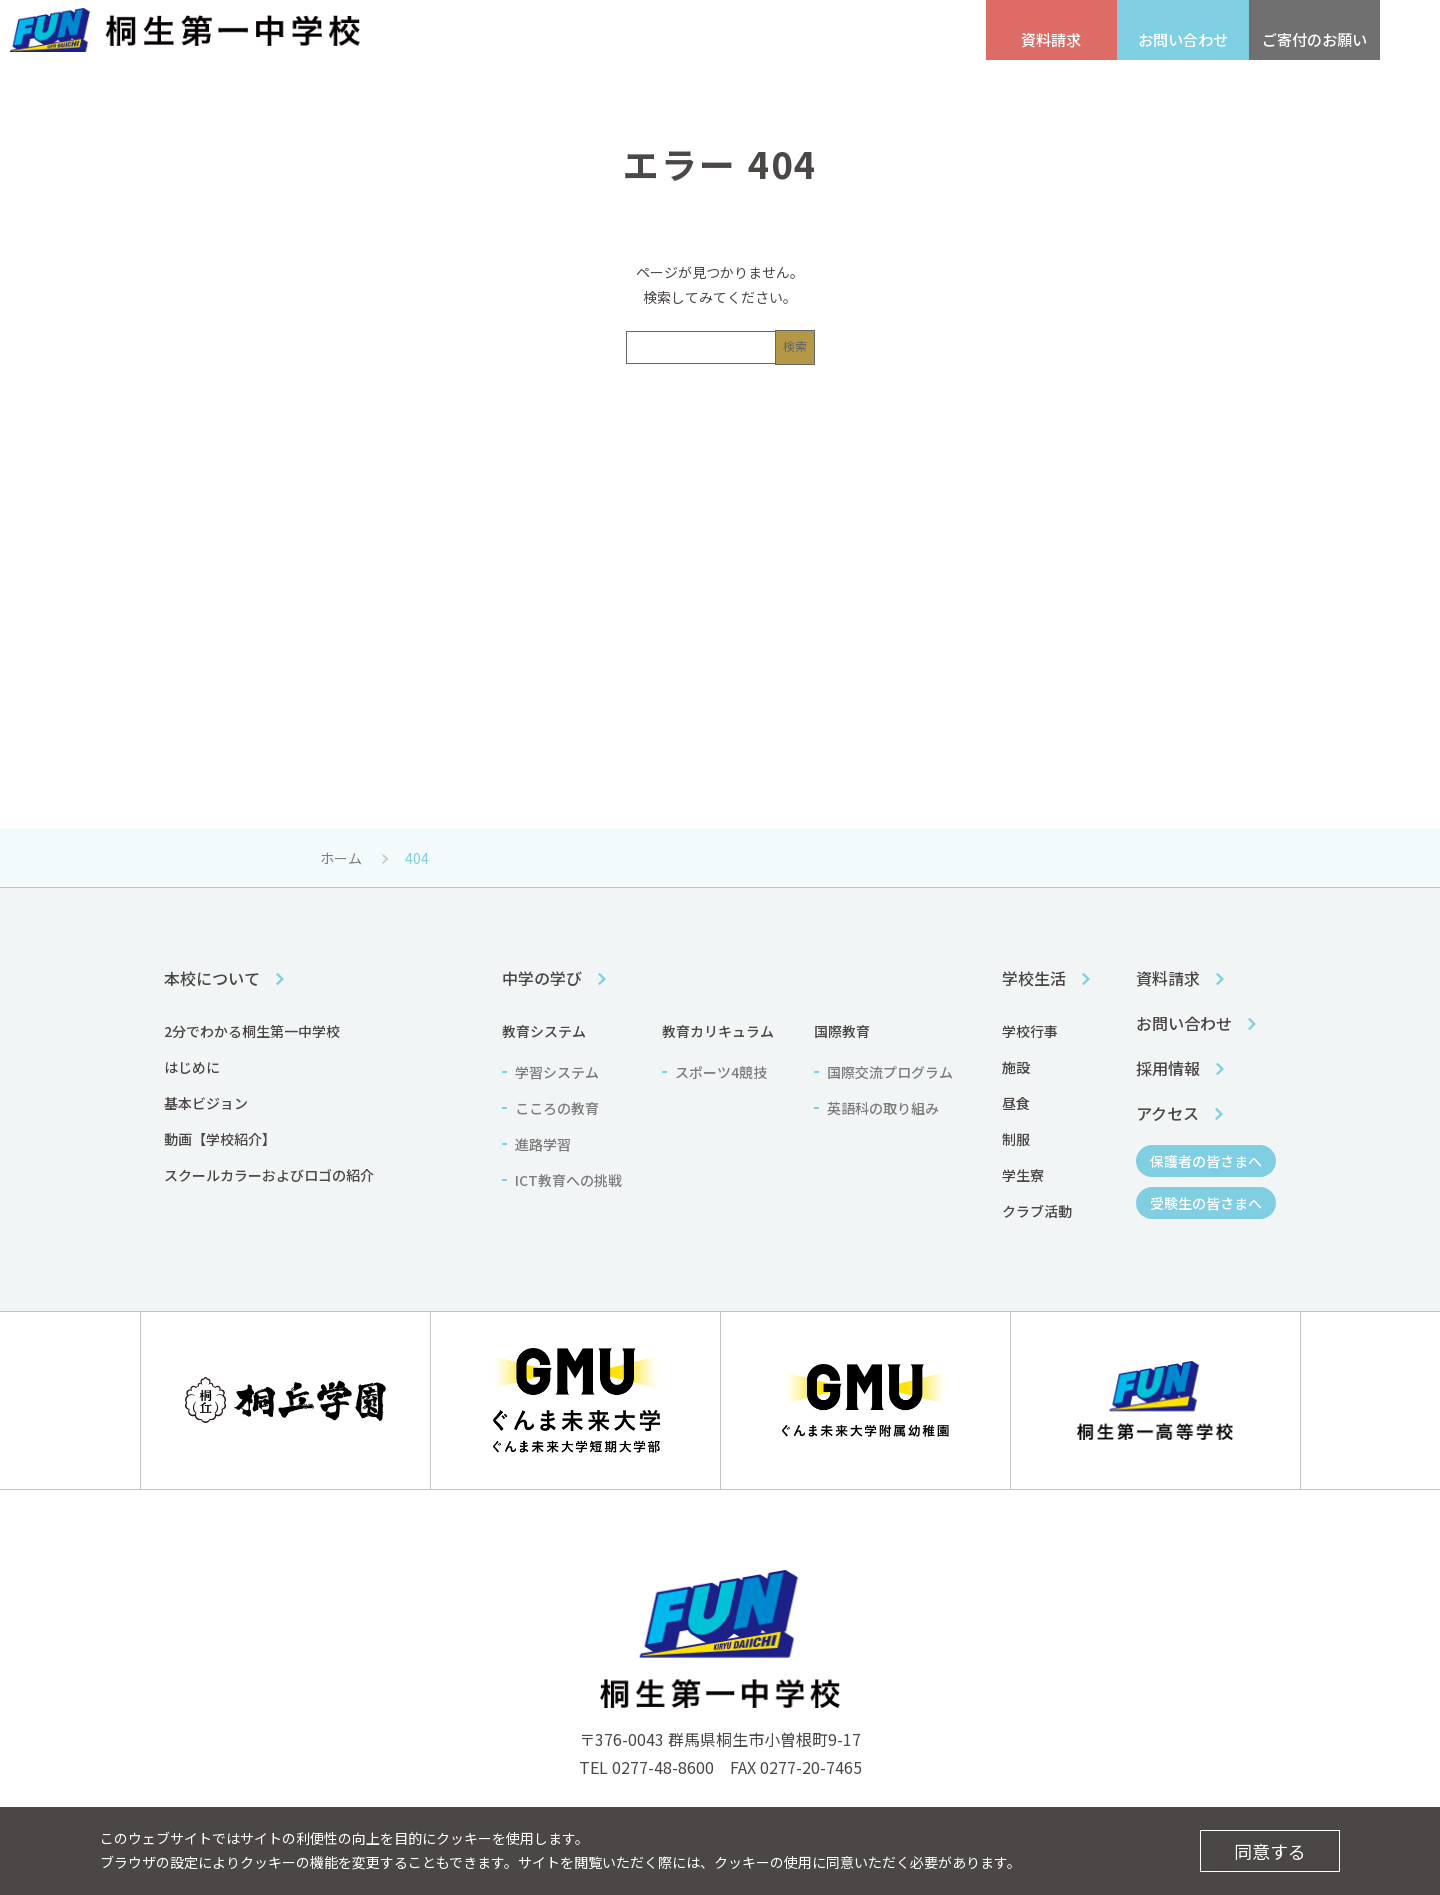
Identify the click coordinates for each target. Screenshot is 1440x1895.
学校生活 (913, 88)
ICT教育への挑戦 (568, 1180)
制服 (1016, 1139)
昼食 (1016, 1103)
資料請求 (1168, 978)
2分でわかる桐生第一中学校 (252, 1031)
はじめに (192, 1067)
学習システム (557, 1072)
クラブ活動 (1037, 1211)
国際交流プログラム (890, 1072)
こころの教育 (557, 1108)
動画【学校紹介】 (220, 1139)
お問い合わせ (1184, 1023)
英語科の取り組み (883, 1108)
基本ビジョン (206, 1103)
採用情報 (456, 40)
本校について (513, 88)
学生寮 (1023, 1175)
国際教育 (842, 1031)
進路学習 (543, 1144)
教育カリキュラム (718, 1031)
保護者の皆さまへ (800, 40)
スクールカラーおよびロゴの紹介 (269, 1175)
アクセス (551, 40)
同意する (1270, 1851)
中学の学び (713, 88)
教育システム (544, 1031)
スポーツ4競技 (721, 1072)
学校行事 (1030, 1031)
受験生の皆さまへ (666, 40)
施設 (1016, 1067)
